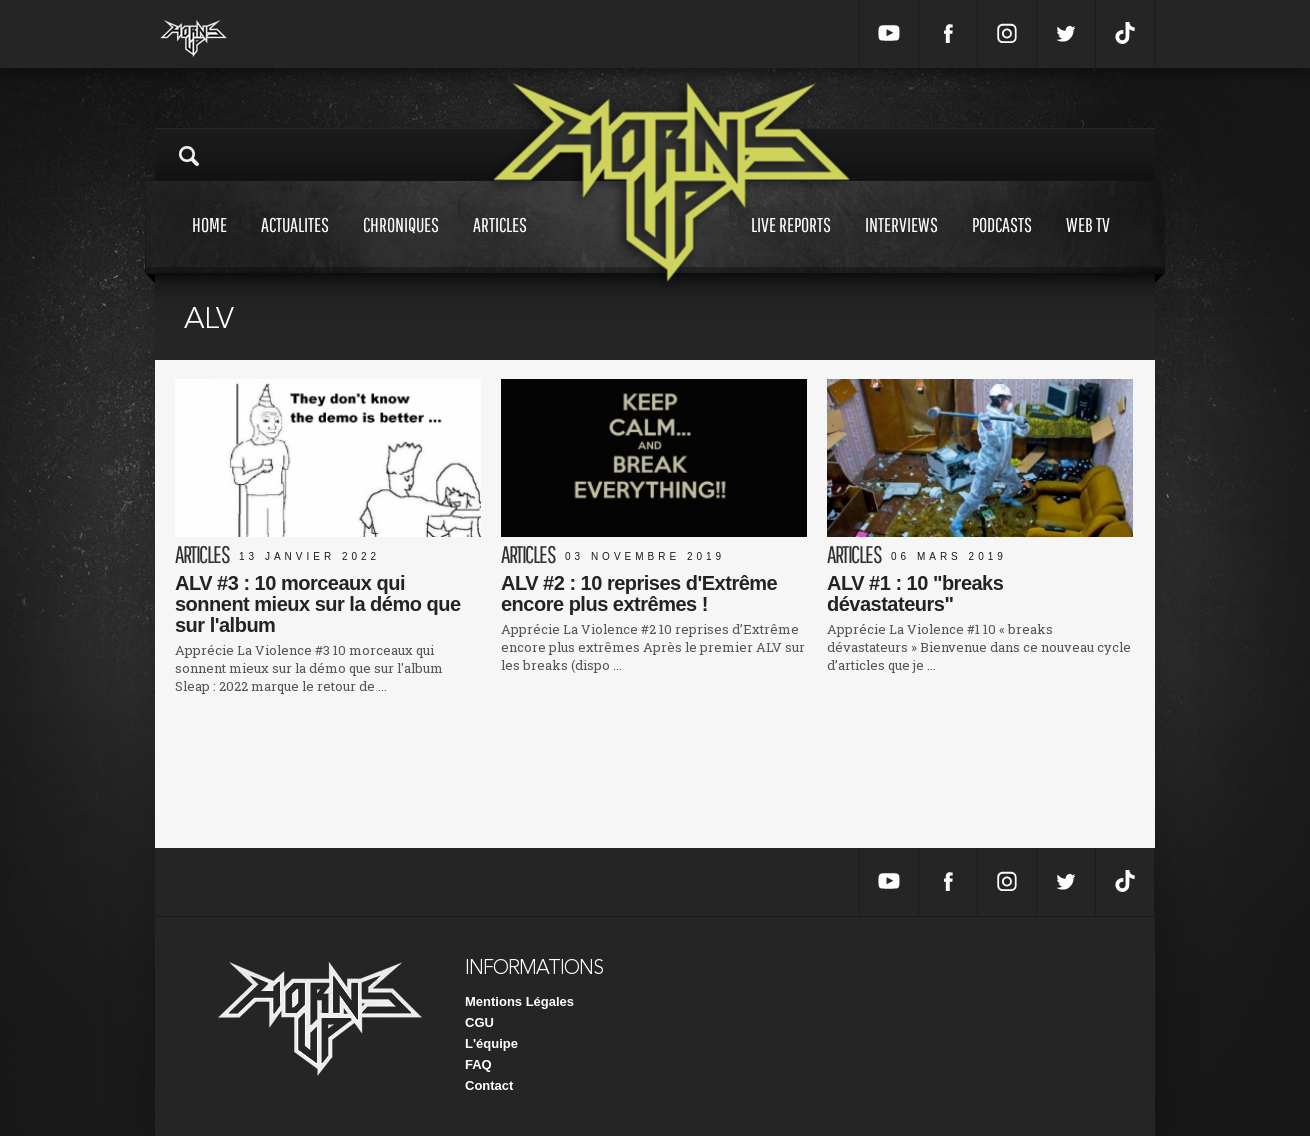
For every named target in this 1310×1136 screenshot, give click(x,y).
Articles (500, 243)
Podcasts (1002, 243)
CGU (479, 1022)
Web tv (1088, 243)
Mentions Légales (519, 1001)
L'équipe (491, 1043)
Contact (489, 1085)
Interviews (901, 243)
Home (209, 243)
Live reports (791, 243)
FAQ (478, 1064)
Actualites (295, 243)
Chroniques (401, 243)
